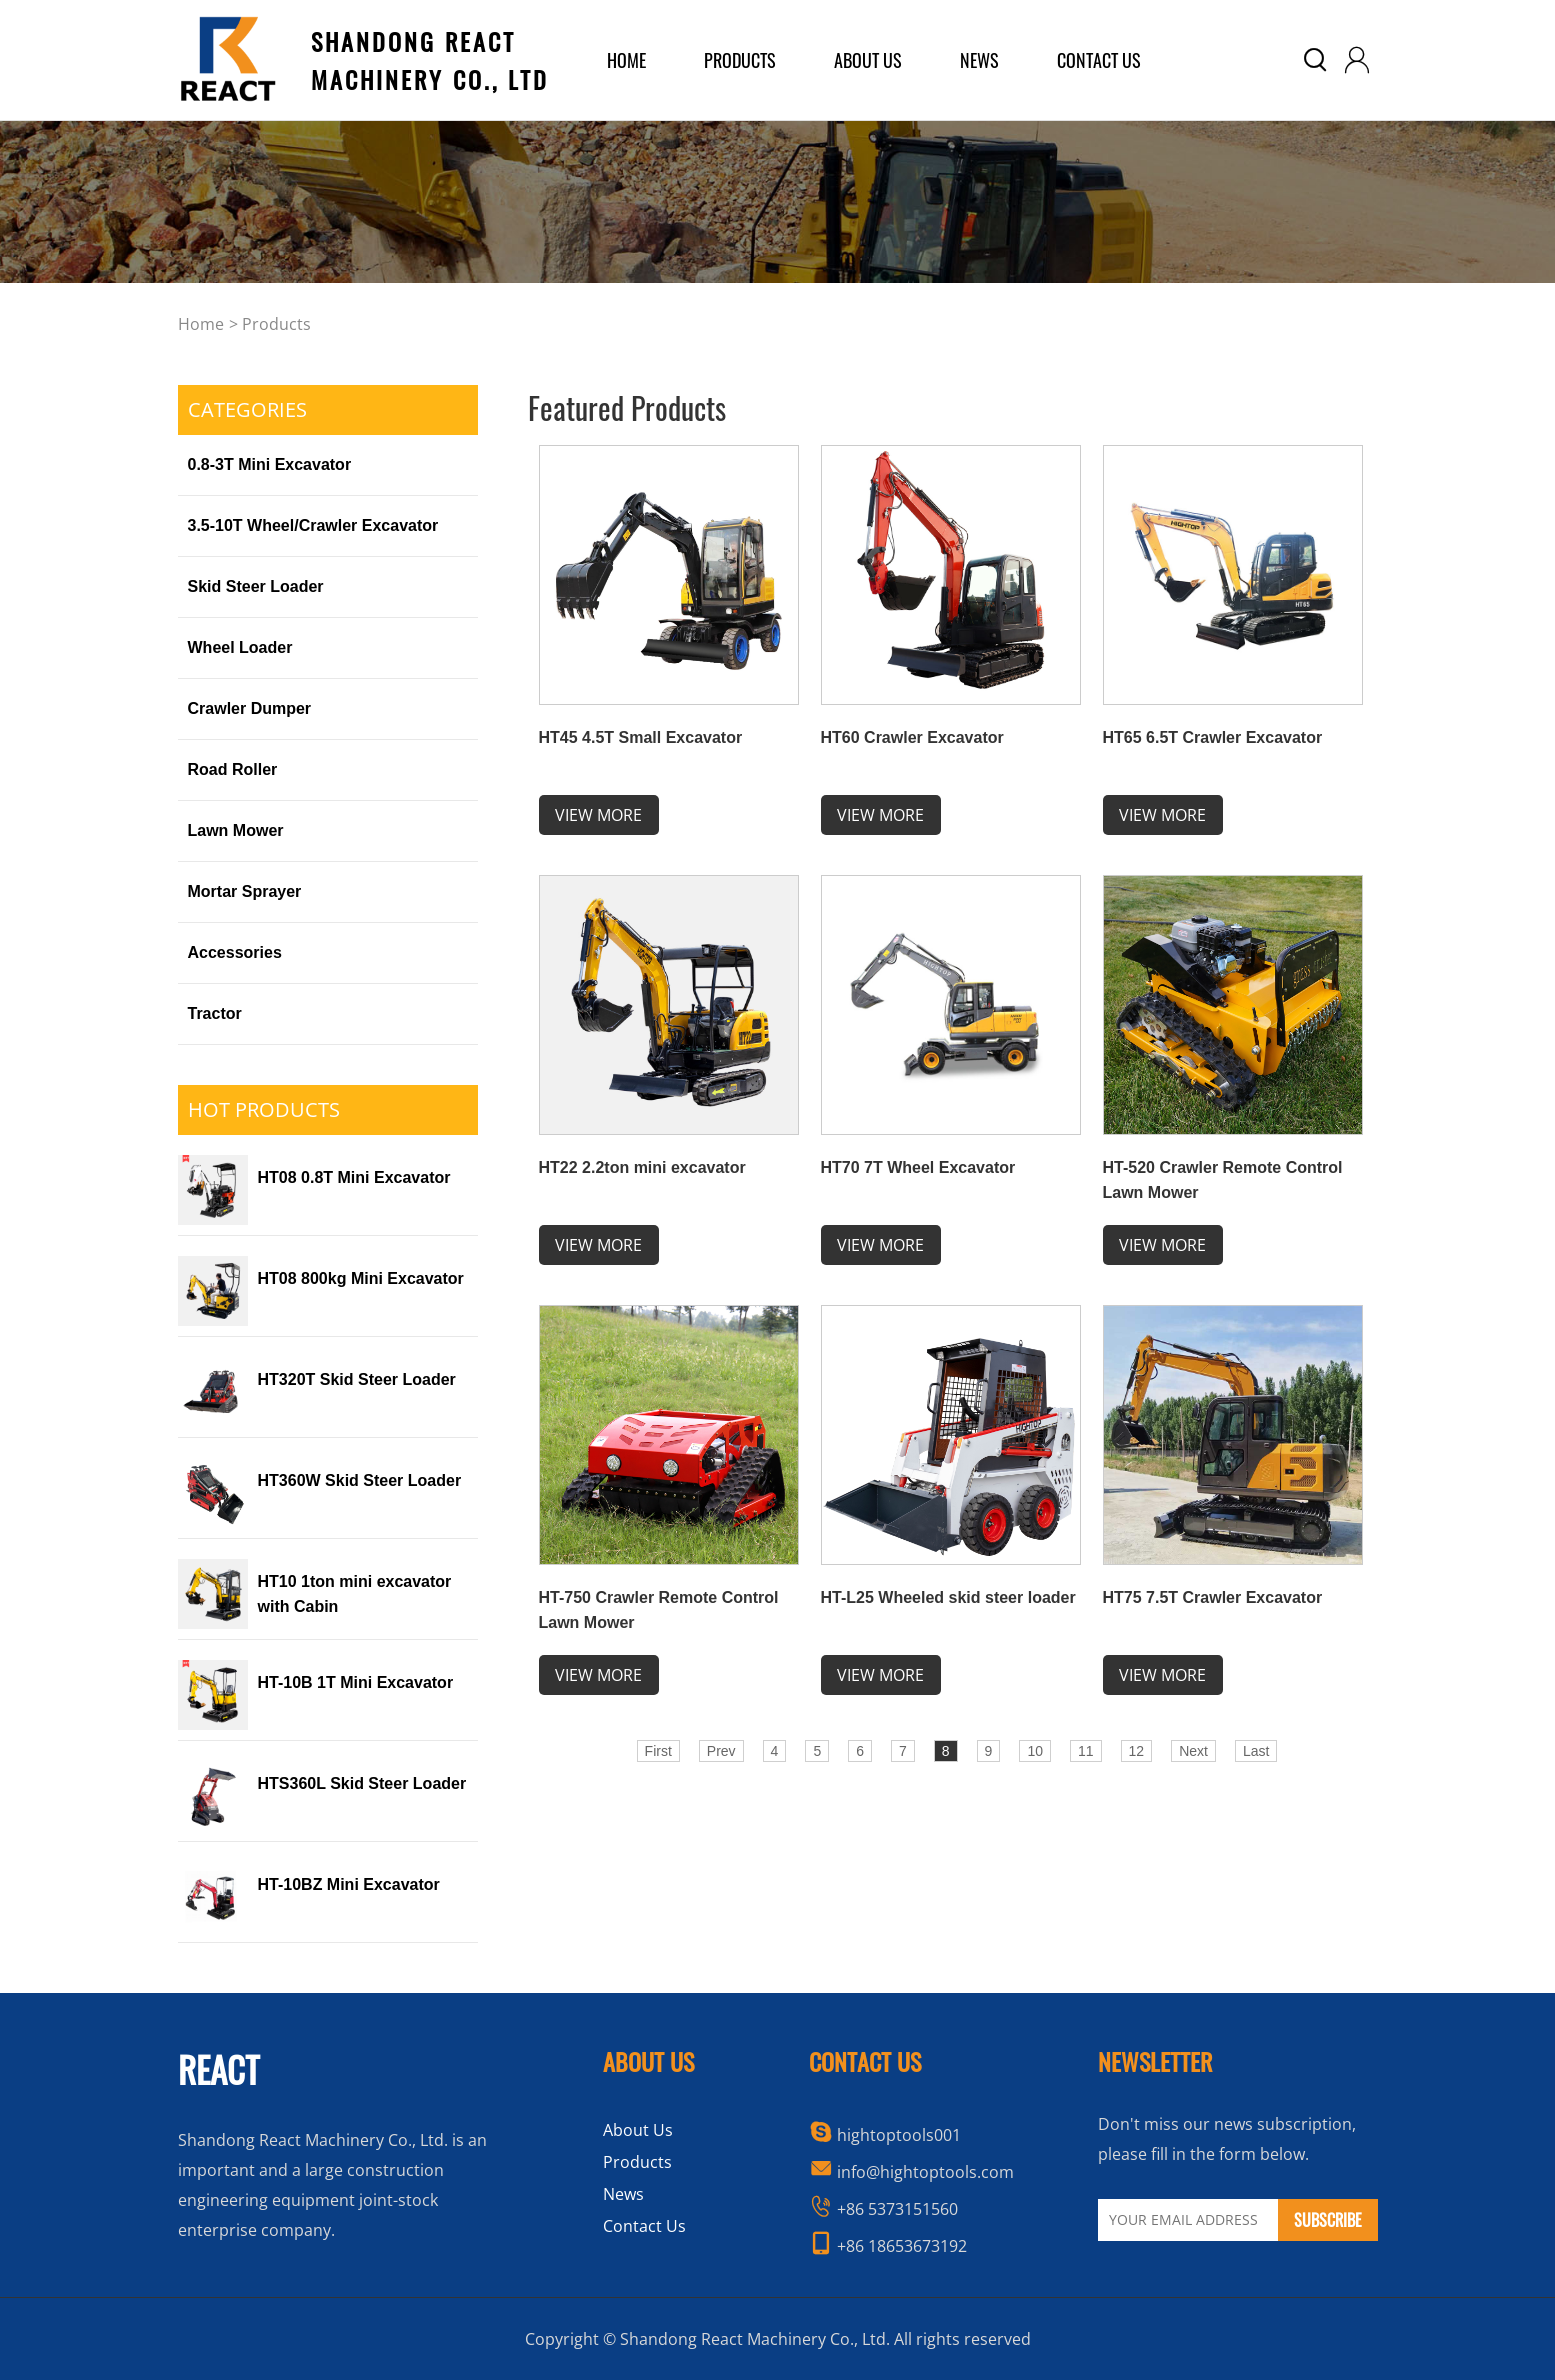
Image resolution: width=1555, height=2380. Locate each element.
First (658, 1751)
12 (1137, 1751)
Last (1256, 1751)
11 (1086, 1751)
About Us (638, 2130)
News (979, 60)
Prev (721, 1751)
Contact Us (1099, 60)
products (740, 60)
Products (276, 324)
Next (1193, 1751)
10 (1035, 1751)
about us (868, 60)
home (626, 60)
